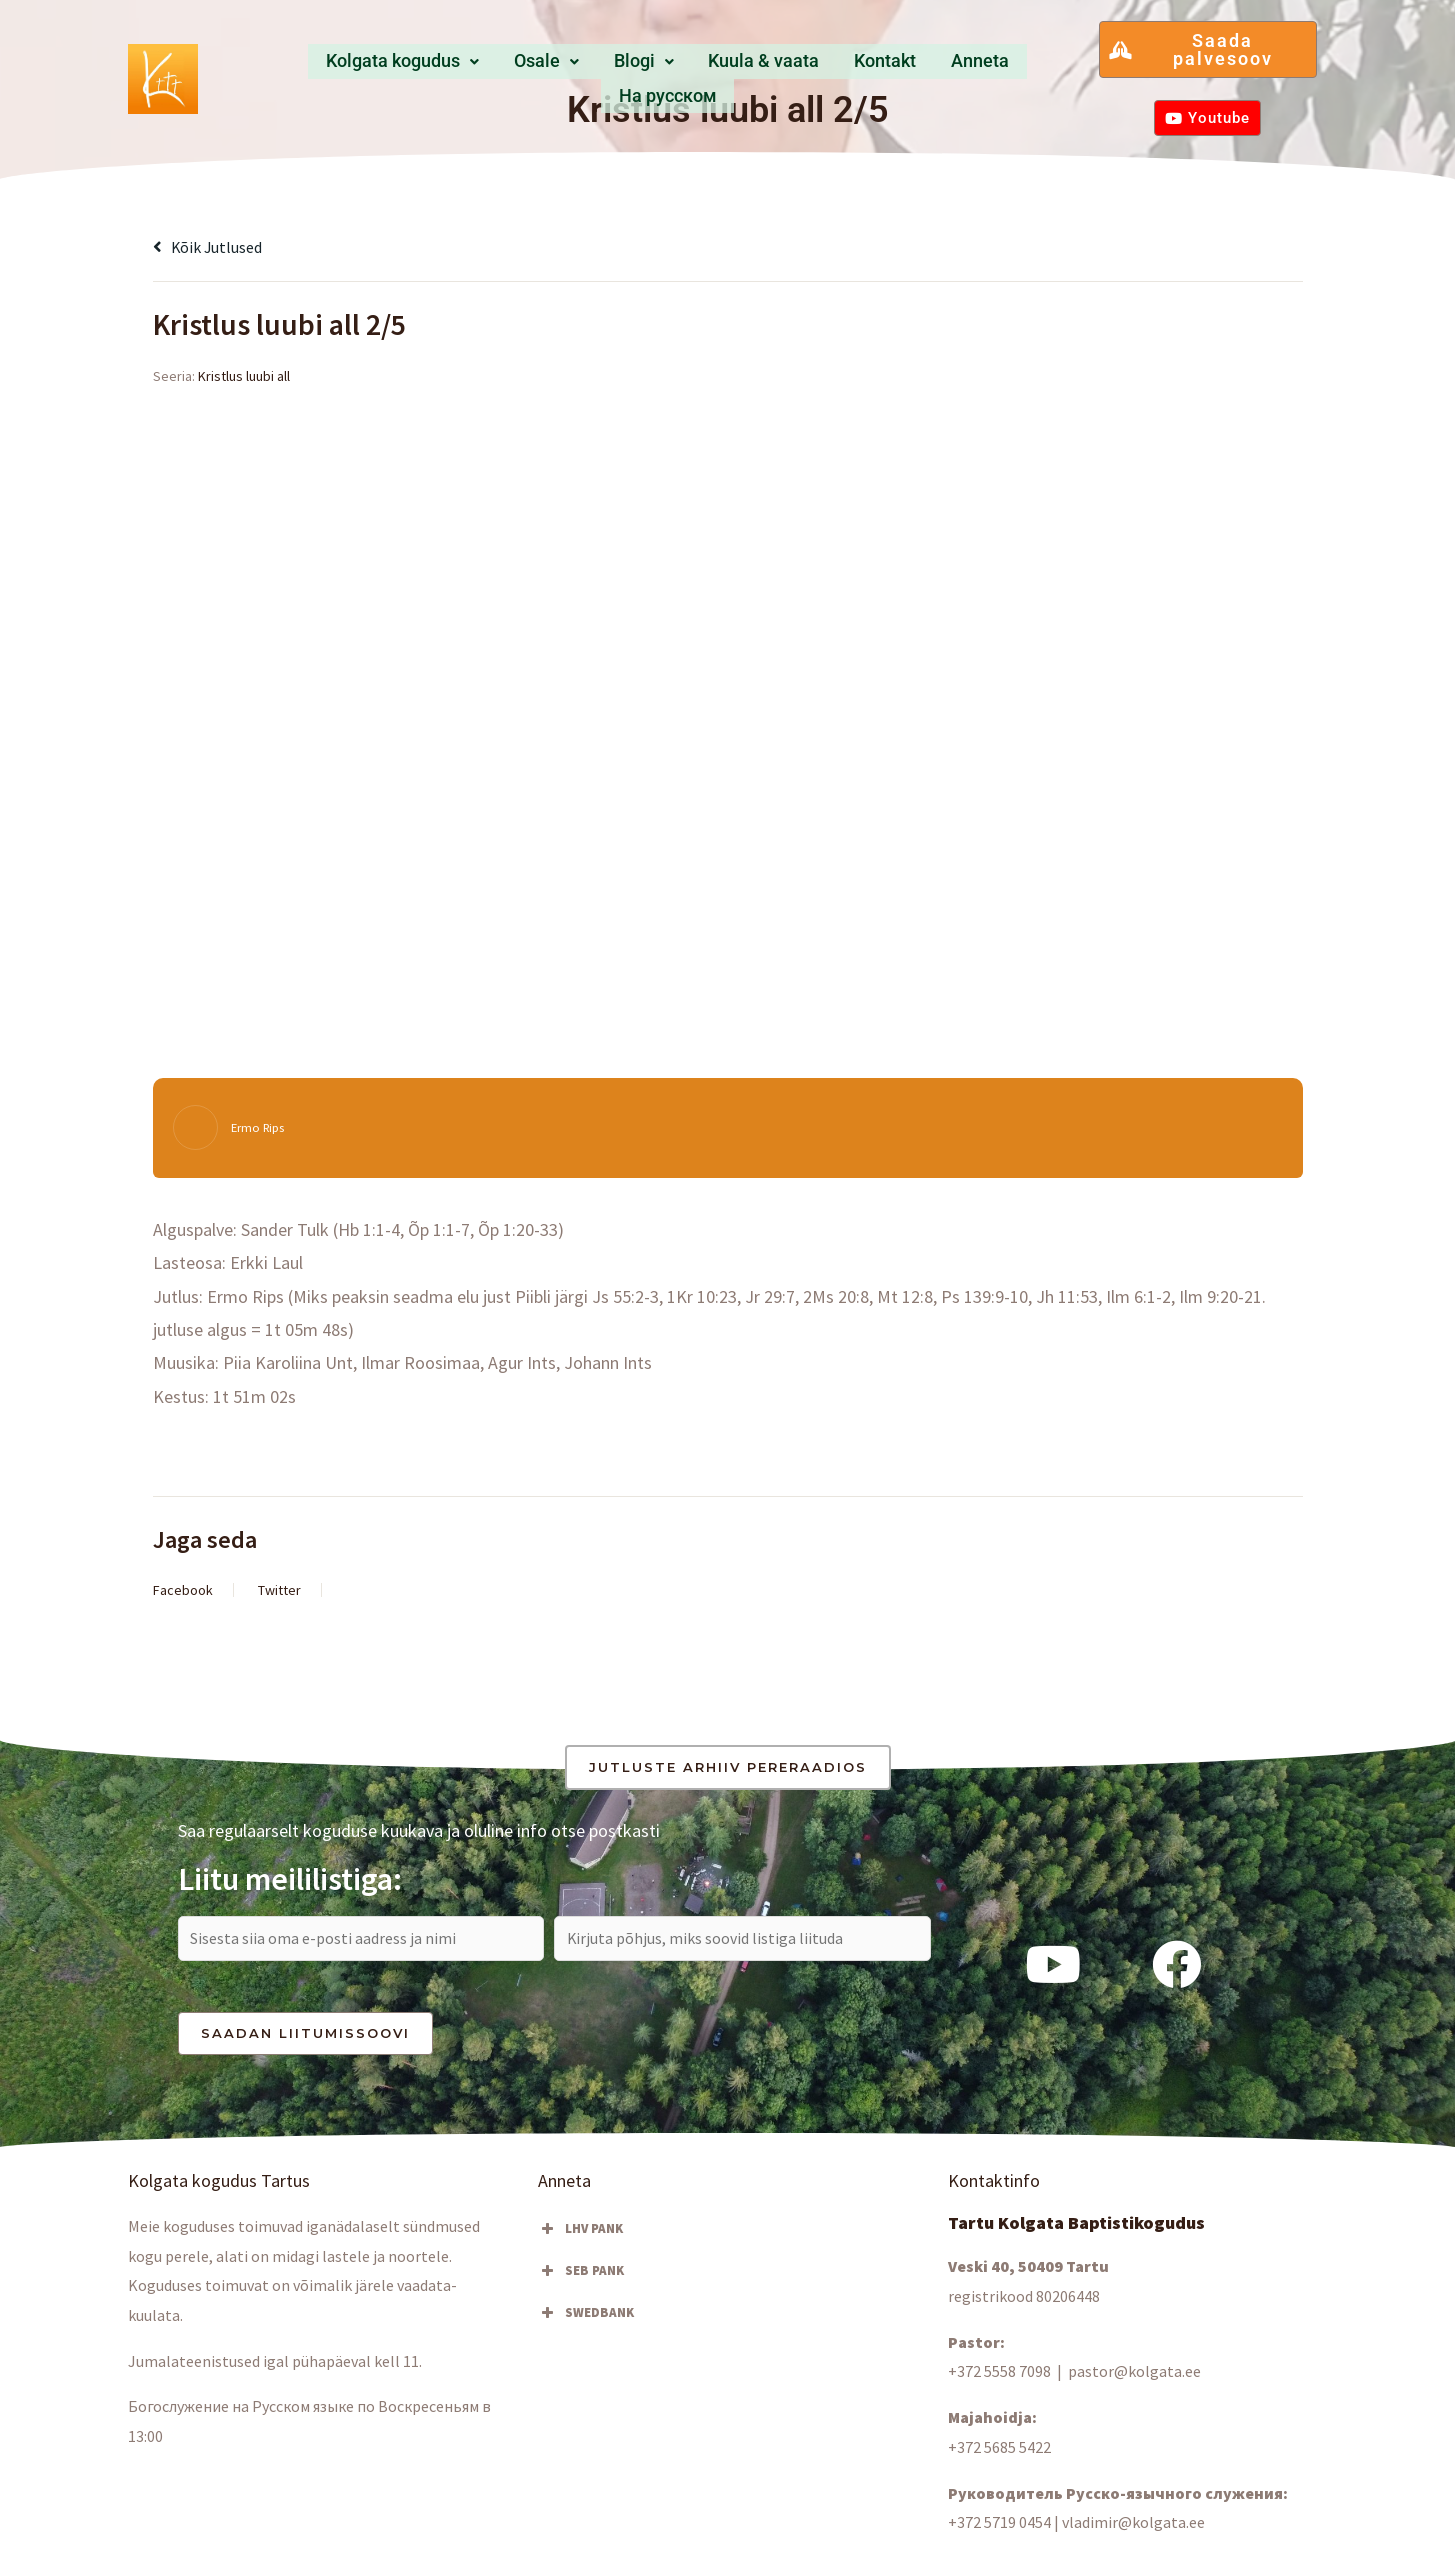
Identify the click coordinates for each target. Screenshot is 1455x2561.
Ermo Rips (261, 1128)
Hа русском (1008, 67)
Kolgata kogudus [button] (358, 67)
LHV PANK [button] (580, 2236)
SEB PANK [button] (581, 2278)
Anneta (902, 67)
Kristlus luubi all (244, 376)
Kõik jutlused (214, 246)
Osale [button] (497, 67)
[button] (358, 68)
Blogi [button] (584, 67)
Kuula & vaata (698, 67)
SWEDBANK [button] (586, 2320)
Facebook (183, 1590)
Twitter (279, 1590)
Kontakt (815, 67)
